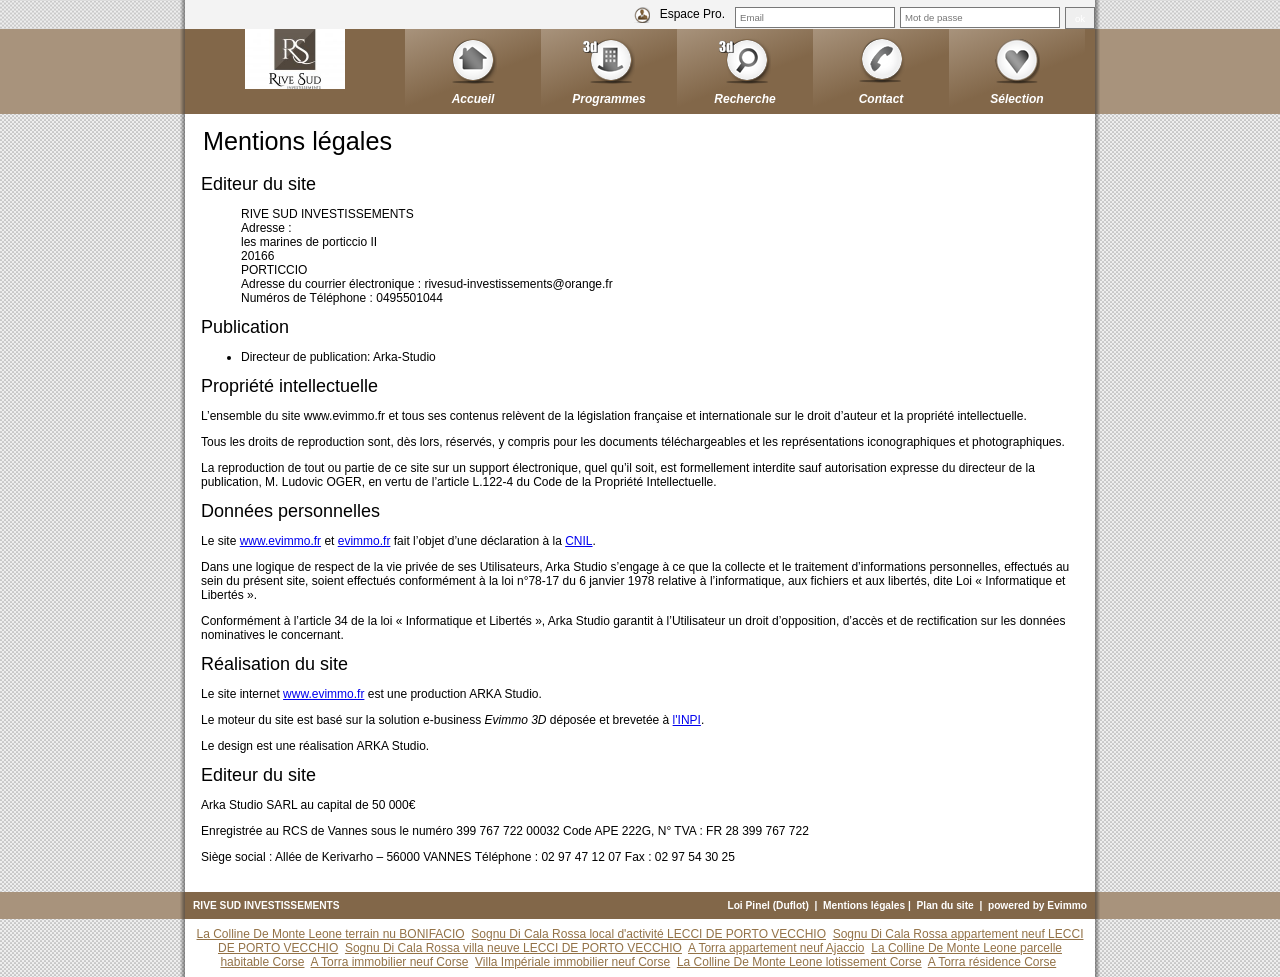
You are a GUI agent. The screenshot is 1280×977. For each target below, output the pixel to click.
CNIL (578, 541)
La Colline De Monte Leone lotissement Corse (799, 962)
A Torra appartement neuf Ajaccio (776, 948)
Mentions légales (864, 905)
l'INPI (687, 720)
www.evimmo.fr (280, 541)
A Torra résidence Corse (992, 962)
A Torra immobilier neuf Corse (390, 962)
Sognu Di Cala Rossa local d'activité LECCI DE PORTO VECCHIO (648, 934)
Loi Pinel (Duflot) (768, 905)
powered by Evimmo (1037, 905)
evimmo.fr (364, 541)
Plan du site (945, 905)
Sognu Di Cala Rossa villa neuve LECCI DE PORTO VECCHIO (513, 948)
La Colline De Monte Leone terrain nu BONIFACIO (331, 934)
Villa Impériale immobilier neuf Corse (572, 962)
